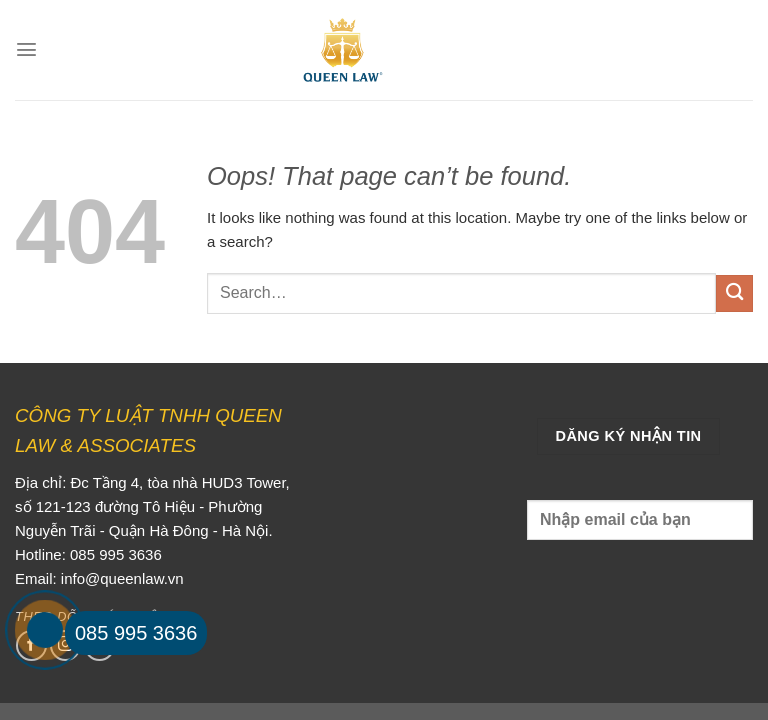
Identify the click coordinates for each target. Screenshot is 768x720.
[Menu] (26, 49)
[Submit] (734, 293)
